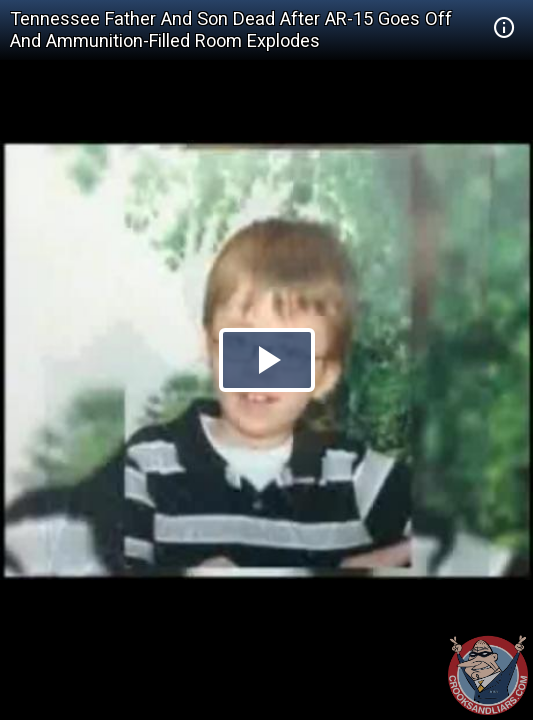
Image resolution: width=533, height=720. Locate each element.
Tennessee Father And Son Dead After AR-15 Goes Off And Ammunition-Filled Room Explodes (231, 29)
